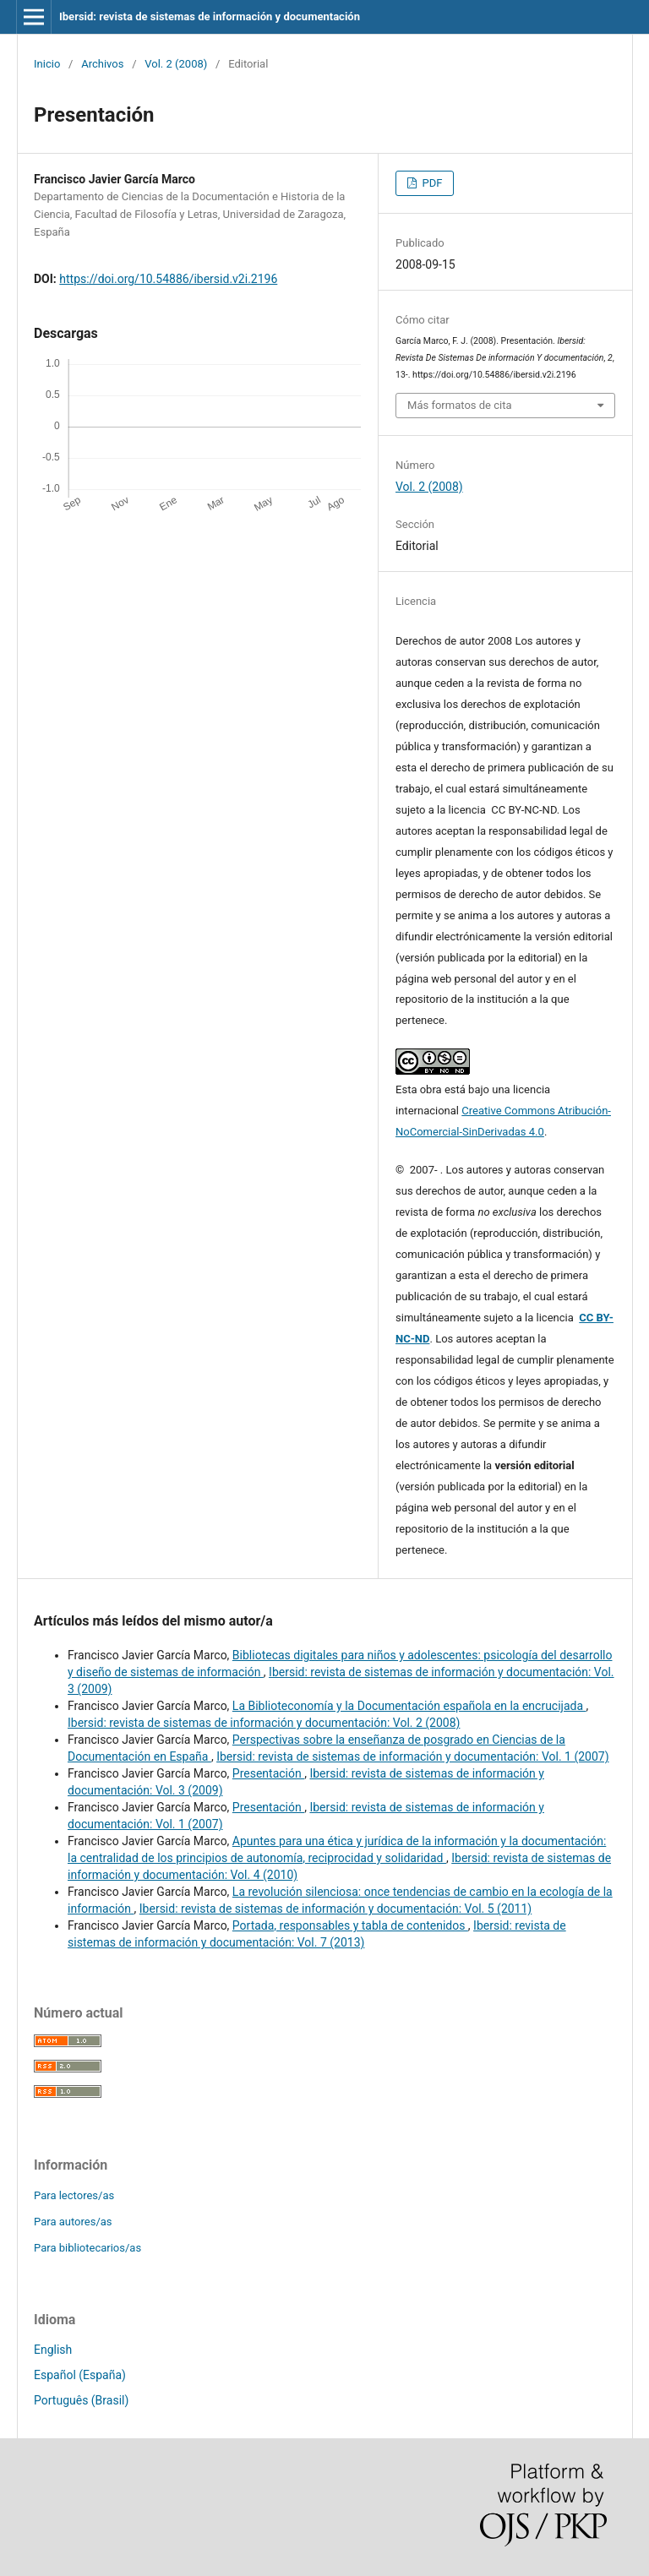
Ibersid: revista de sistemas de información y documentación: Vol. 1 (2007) (412, 1756)
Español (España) (80, 2375)
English (53, 2349)
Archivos (102, 63)
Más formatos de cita (459, 405)
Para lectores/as (74, 2195)
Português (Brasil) (81, 2400)
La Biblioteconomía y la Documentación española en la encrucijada (409, 1706)
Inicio (47, 63)
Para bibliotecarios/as (87, 2247)
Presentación (268, 1773)
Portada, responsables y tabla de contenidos (350, 1925)
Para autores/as (73, 2221)
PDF (430, 183)
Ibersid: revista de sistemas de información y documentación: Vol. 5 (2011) (335, 1908)
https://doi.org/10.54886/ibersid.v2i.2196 (168, 279)
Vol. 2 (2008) (176, 63)
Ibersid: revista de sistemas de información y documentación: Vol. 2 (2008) (264, 1722)
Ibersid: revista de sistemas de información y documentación (209, 16)
